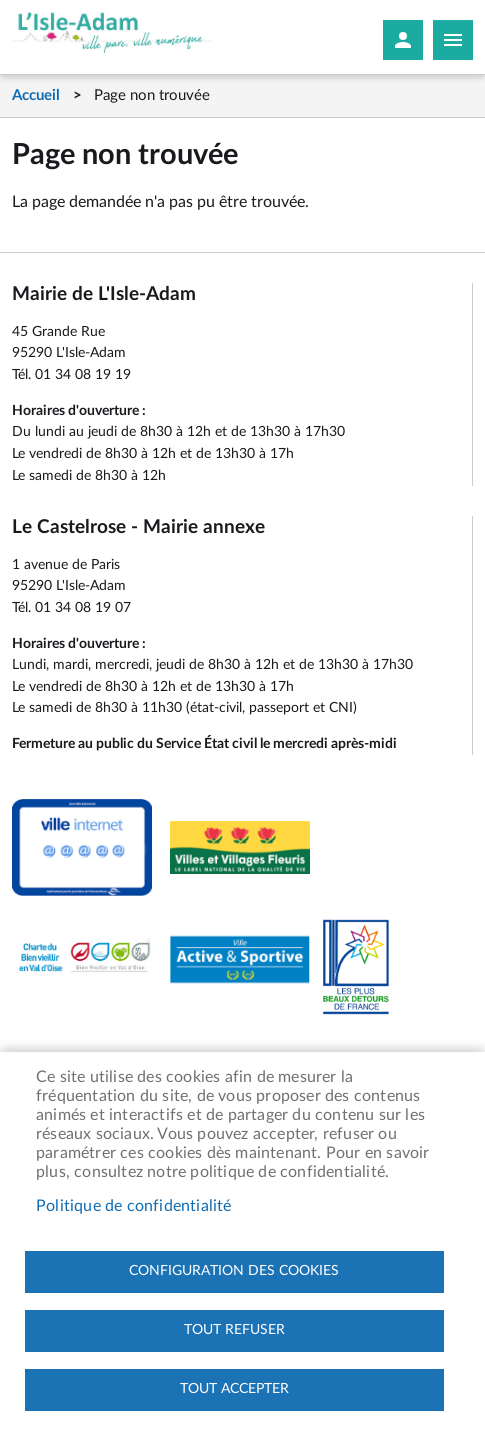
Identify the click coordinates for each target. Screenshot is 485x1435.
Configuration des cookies (234, 1271)
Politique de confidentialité (134, 1206)
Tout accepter (234, 1389)
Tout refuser (234, 1330)
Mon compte (403, 40)
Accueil (36, 95)
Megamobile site (453, 40)
